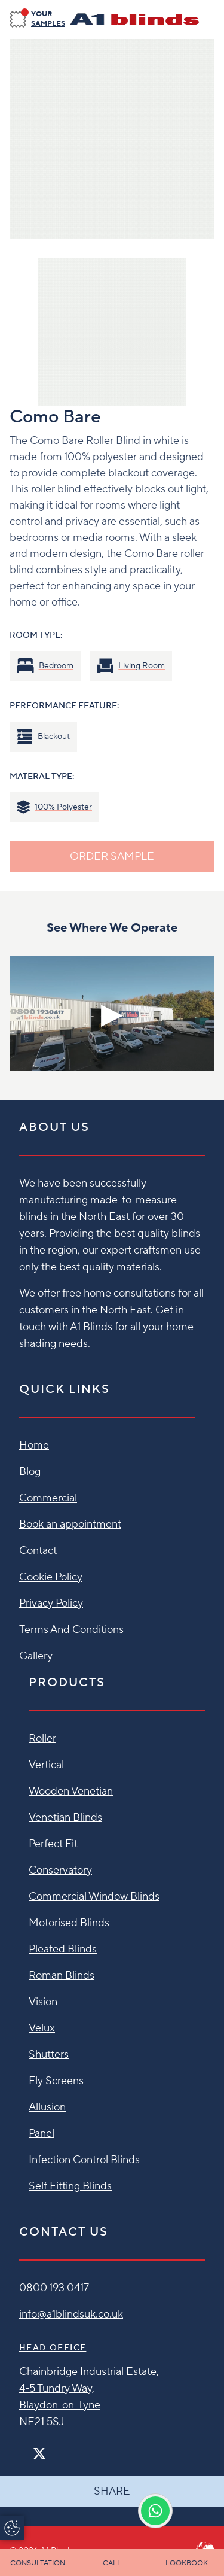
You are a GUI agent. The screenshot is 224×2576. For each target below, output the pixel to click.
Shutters (49, 2054)
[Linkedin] (74, 2448)
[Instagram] (55, 2448)
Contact (38, 1551)
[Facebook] (24, 2448)
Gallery (36, 1656)
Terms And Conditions (71, 1630)
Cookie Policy (50, 1577)
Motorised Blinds (69, 1923)
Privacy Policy (51, 1603)
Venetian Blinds (65, 1817)
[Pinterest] (64, 2448)
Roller (42, 1738)
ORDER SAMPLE (112, 856)
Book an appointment (70, 1524)
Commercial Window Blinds (94, 1896)
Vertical (46, 1765)
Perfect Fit (53, 1844)
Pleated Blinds (63, 1949)
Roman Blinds (61, 1975)
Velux (42, 2028)
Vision (43, 2002)
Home (34, 1445)
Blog (30, 1472)
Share (112, 2491)
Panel (41, 2133)
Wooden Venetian (71, 1791)
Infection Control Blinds (84, 2160)
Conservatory (60, 1870)
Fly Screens (56, 2081)
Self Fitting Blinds (70, 2186)
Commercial (48, 1498)
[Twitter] (39, 2453)
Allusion (47, 2107)
